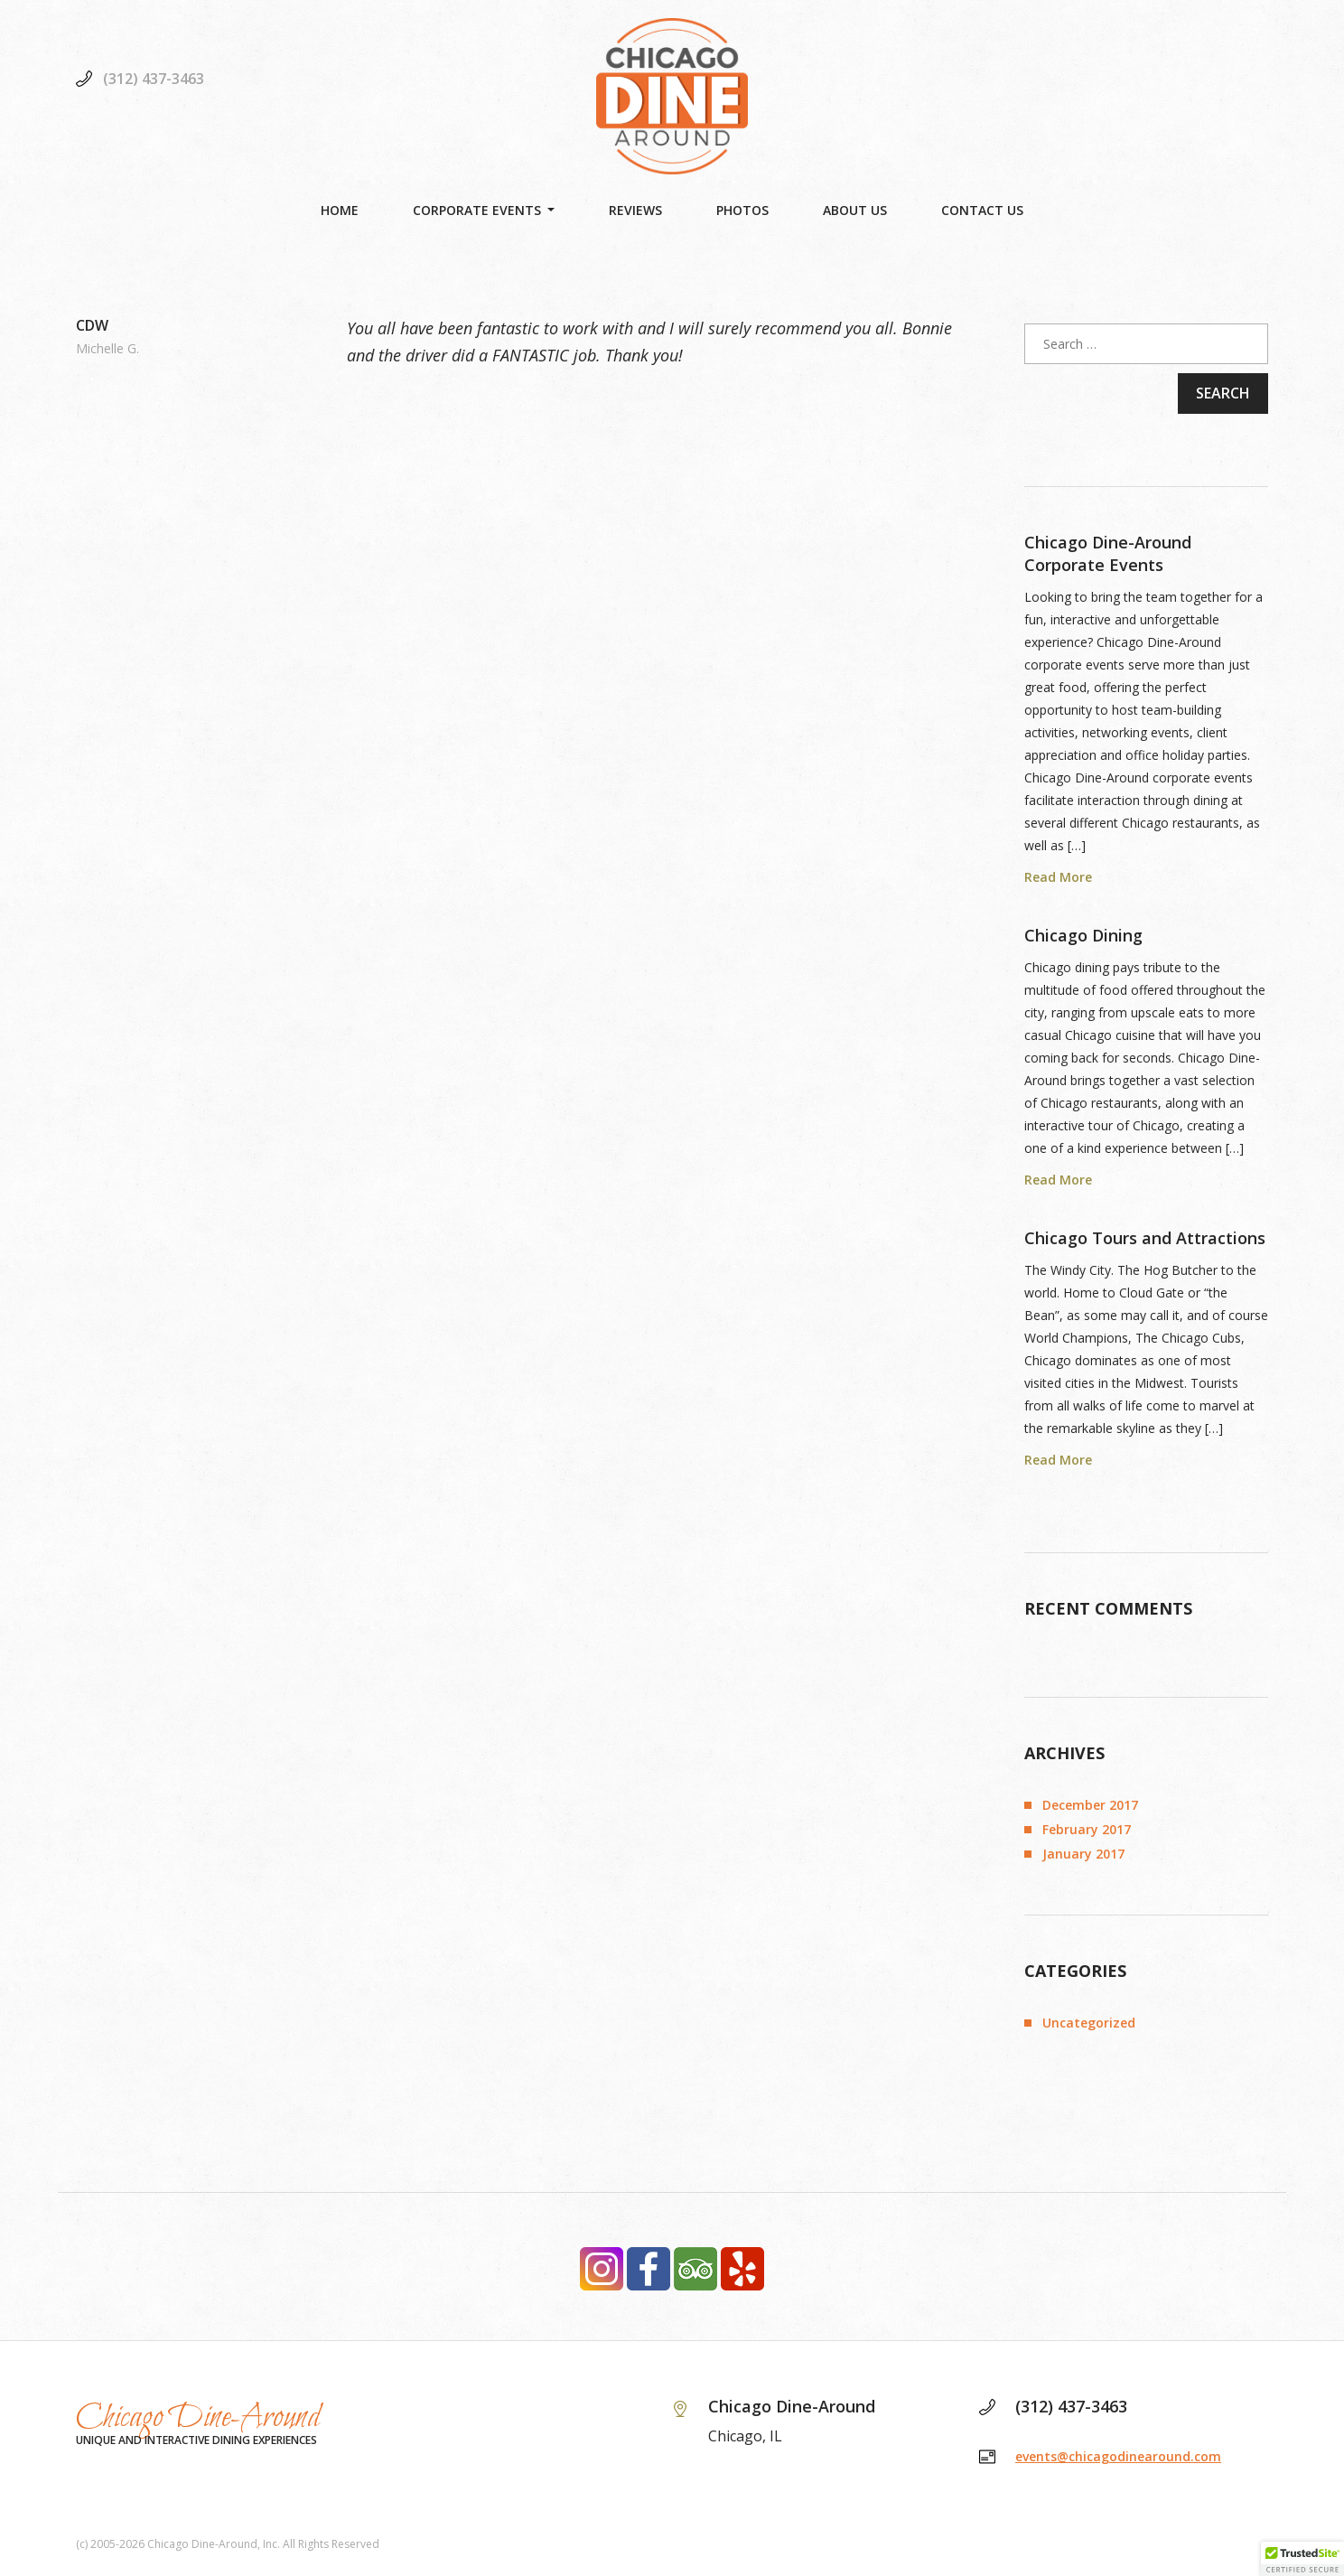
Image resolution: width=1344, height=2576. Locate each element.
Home (340, 210)
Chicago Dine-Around (198, 2417)
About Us (855, 210)
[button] (1302, 2559)
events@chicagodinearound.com (1118, 2456)
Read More (1058, 877)
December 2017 (1090, 1804)
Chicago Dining (1083, 935)
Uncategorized (1088, 2022)
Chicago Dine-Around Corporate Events (1107, 553)
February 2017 (1086, 1829)
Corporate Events (477, 210)
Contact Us (982, 210)
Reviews (635, 210)
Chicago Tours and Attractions (1144, 1238)
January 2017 (1083, 1853)
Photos (742, 210)
